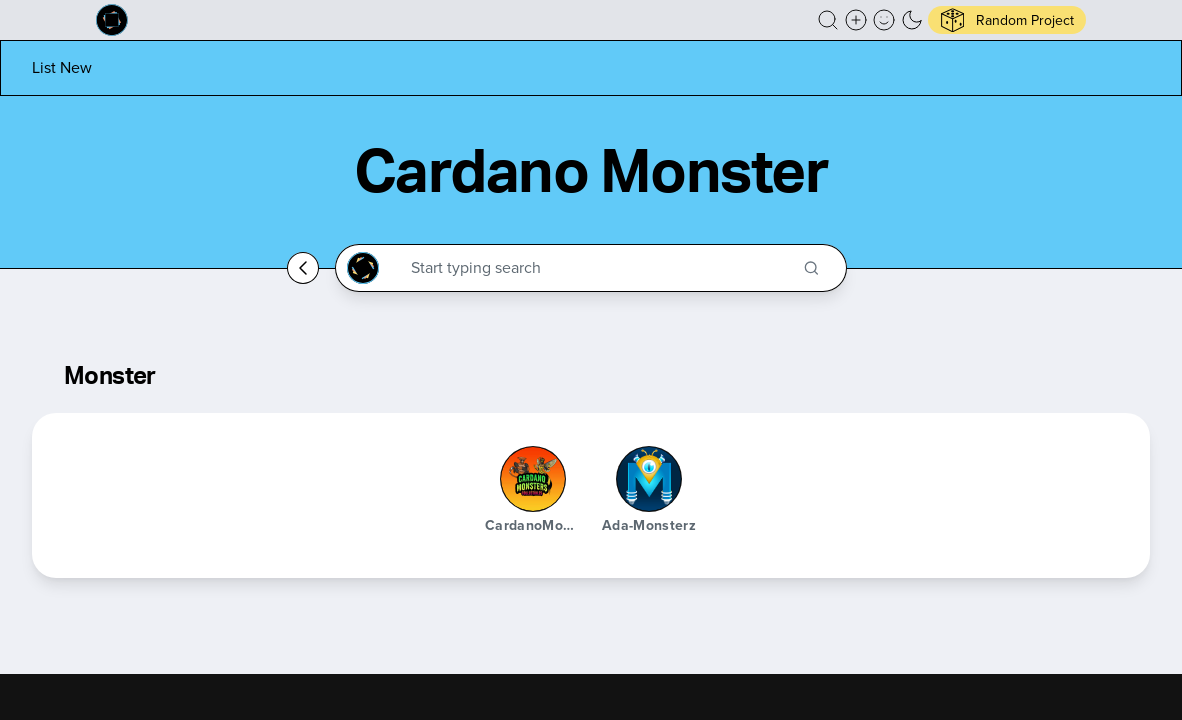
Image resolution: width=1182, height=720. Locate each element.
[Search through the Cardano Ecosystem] (599, 268)
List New (62, 67)
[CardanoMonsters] (533, 479)
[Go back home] (303, 268)
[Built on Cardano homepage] (112, 20)
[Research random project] (1007, 20)
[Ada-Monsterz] (649, 479)
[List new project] (62, 67)
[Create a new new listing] (856, 20)
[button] (828, 20)
